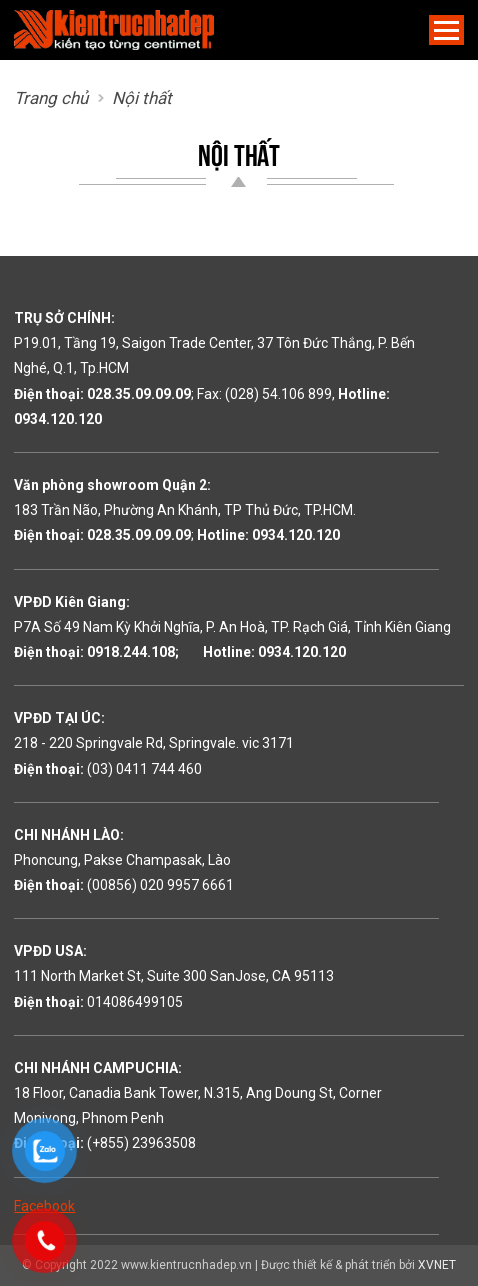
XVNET (437, 1265)
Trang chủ (51, 98)
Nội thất (142, 98)
